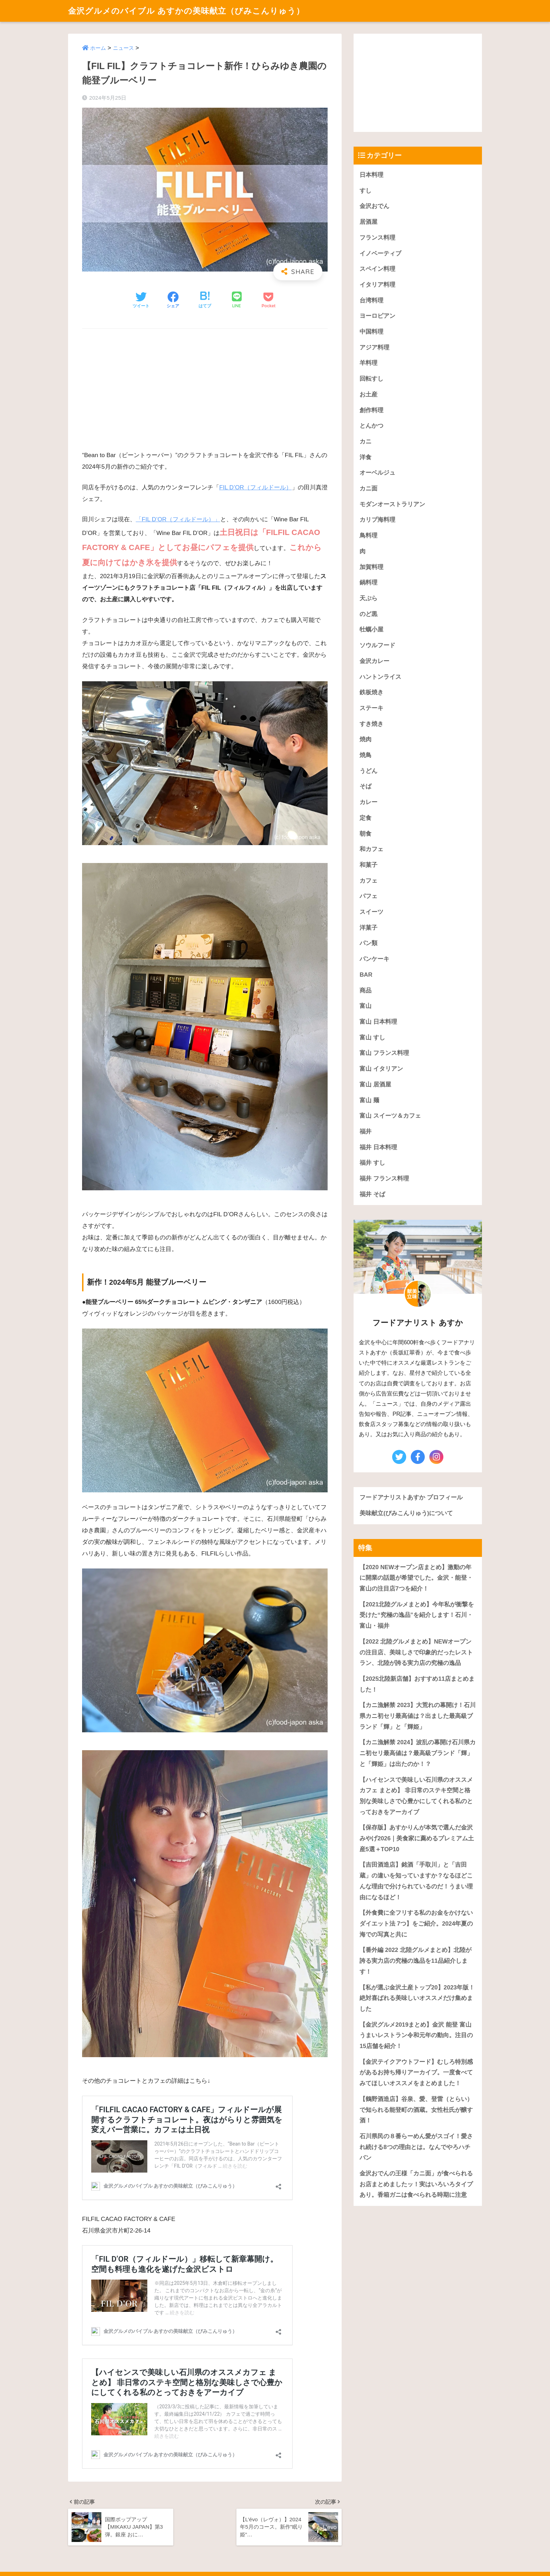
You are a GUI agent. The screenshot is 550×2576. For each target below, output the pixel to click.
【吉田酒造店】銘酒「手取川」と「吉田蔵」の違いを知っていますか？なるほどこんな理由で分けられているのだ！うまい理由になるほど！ (416, 1880)
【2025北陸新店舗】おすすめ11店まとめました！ (417, 1684)
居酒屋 (368, 222)
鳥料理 (368, 535)
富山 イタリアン (381, 1068)
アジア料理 (374, 347)
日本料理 (371, 175)
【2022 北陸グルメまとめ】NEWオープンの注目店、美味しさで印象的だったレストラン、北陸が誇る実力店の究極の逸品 (416, 1652)
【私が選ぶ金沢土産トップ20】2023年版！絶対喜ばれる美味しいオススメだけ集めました (417, 1998)
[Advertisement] (205, 385)
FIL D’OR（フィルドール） (255, 487)
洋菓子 (368, 927)
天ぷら (368, 598)
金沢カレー (374, 661)
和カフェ (371, 849)
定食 (365, 818)
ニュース (123, 48)
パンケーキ (374, 959)
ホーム (98, 48)
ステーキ (371, 708)
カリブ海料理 (377, 519)
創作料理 (371, 410)
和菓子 (368, 865)
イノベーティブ (380, 253)
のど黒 (368, 614)
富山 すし (372, 1037)
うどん (368, 771)
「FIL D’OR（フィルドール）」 (178, 519)
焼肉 (365, 739)
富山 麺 (369, 1100)
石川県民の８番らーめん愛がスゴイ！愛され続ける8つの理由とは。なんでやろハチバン (416, 2147)
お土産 (368, 394)
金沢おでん (374, 206)
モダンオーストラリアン (392, 504)
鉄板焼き (371, 692)
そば (365, 786)
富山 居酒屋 (375, 1084)
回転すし (371, 378)
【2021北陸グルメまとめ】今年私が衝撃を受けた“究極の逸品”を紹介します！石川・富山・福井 (417, 1615)
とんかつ (371, 425)
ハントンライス (380, 677)
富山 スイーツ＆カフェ (390, 1115)
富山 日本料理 (378, 1021)
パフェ (368, 896)
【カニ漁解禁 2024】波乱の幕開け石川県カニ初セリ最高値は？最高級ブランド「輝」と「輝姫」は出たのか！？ (418, 1753)
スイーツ (371, 912)
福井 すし (372, 1162)
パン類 (368, 943)
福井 (365, 1131)
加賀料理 (371, 567)
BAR (366, 974)
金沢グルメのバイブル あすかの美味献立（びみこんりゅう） (186, 11)
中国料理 (371, 331)
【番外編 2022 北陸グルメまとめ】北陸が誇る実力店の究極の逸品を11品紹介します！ (415, 1961)
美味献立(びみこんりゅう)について (406, 1513)
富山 (365, 1006)
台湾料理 (371, 300)
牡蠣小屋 (371, 629)
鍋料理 (368, 582)
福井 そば (372, 1194)
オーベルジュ (377, 472)
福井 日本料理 (378, 1147)
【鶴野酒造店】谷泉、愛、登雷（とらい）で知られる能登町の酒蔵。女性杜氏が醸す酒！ (416, 2110)
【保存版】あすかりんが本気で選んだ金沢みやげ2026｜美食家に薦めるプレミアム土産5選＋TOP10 (417, 1838)
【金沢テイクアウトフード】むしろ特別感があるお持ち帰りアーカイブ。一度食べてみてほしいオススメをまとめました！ (416, 2073)
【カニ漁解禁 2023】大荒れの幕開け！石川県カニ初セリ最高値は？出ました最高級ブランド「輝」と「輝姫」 (418, 1716)
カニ (365, 441)
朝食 (365, 833)
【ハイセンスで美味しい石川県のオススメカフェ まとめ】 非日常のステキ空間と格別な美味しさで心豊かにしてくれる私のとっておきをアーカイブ (416, 1796)
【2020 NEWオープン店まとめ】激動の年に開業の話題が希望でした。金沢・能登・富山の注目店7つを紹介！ (416, 1578)
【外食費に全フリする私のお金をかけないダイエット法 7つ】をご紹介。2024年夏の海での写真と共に (416, 1923)
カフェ (368, 880)
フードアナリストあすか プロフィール (411, 1497)
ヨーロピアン (377, 316)
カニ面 (368, 488)
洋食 (365, 457)
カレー (368, 802)
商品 (365, 990)
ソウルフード (377, 645)
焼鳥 (365, 755)
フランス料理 (377, 237)
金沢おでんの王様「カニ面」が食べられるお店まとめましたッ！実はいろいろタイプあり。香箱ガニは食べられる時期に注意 (416, 2184)
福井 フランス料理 (384, 1178)
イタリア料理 (377, 284)
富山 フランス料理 (384, 1053)
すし (365, 190)
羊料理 (368, 363)
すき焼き (371, 724)
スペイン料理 (377, 269)
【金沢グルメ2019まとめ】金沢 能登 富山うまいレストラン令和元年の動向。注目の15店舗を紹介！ (416, 2035)
